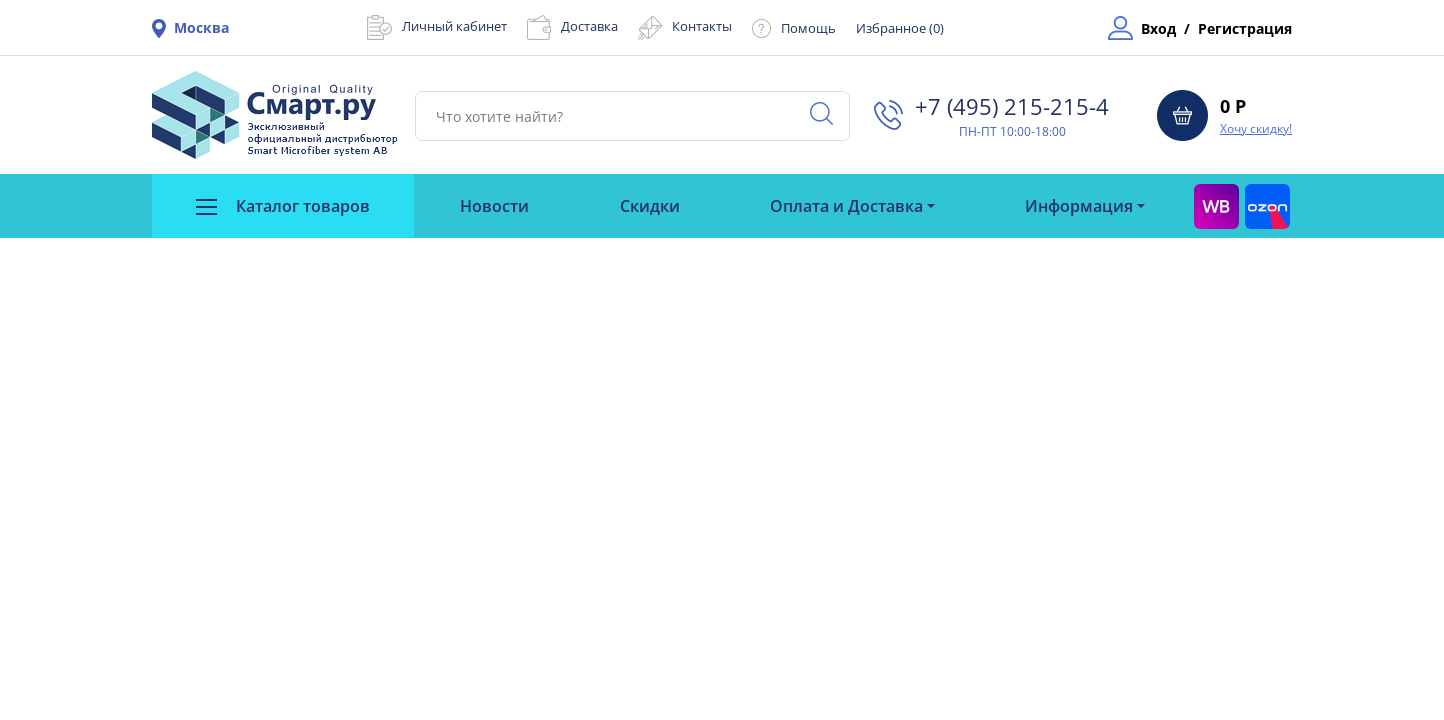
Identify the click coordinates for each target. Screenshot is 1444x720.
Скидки (650, 206)
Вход (1158, 28)
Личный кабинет (454, 26)
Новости (494, 206)
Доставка (589, 26)
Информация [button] (1079, 206)
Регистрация (1245, 28)
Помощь (808, 28)
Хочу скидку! (1256, 128)
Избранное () (900, 28)
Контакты (702, 26)
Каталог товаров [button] (283, 206)
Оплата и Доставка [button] (846, 206)
